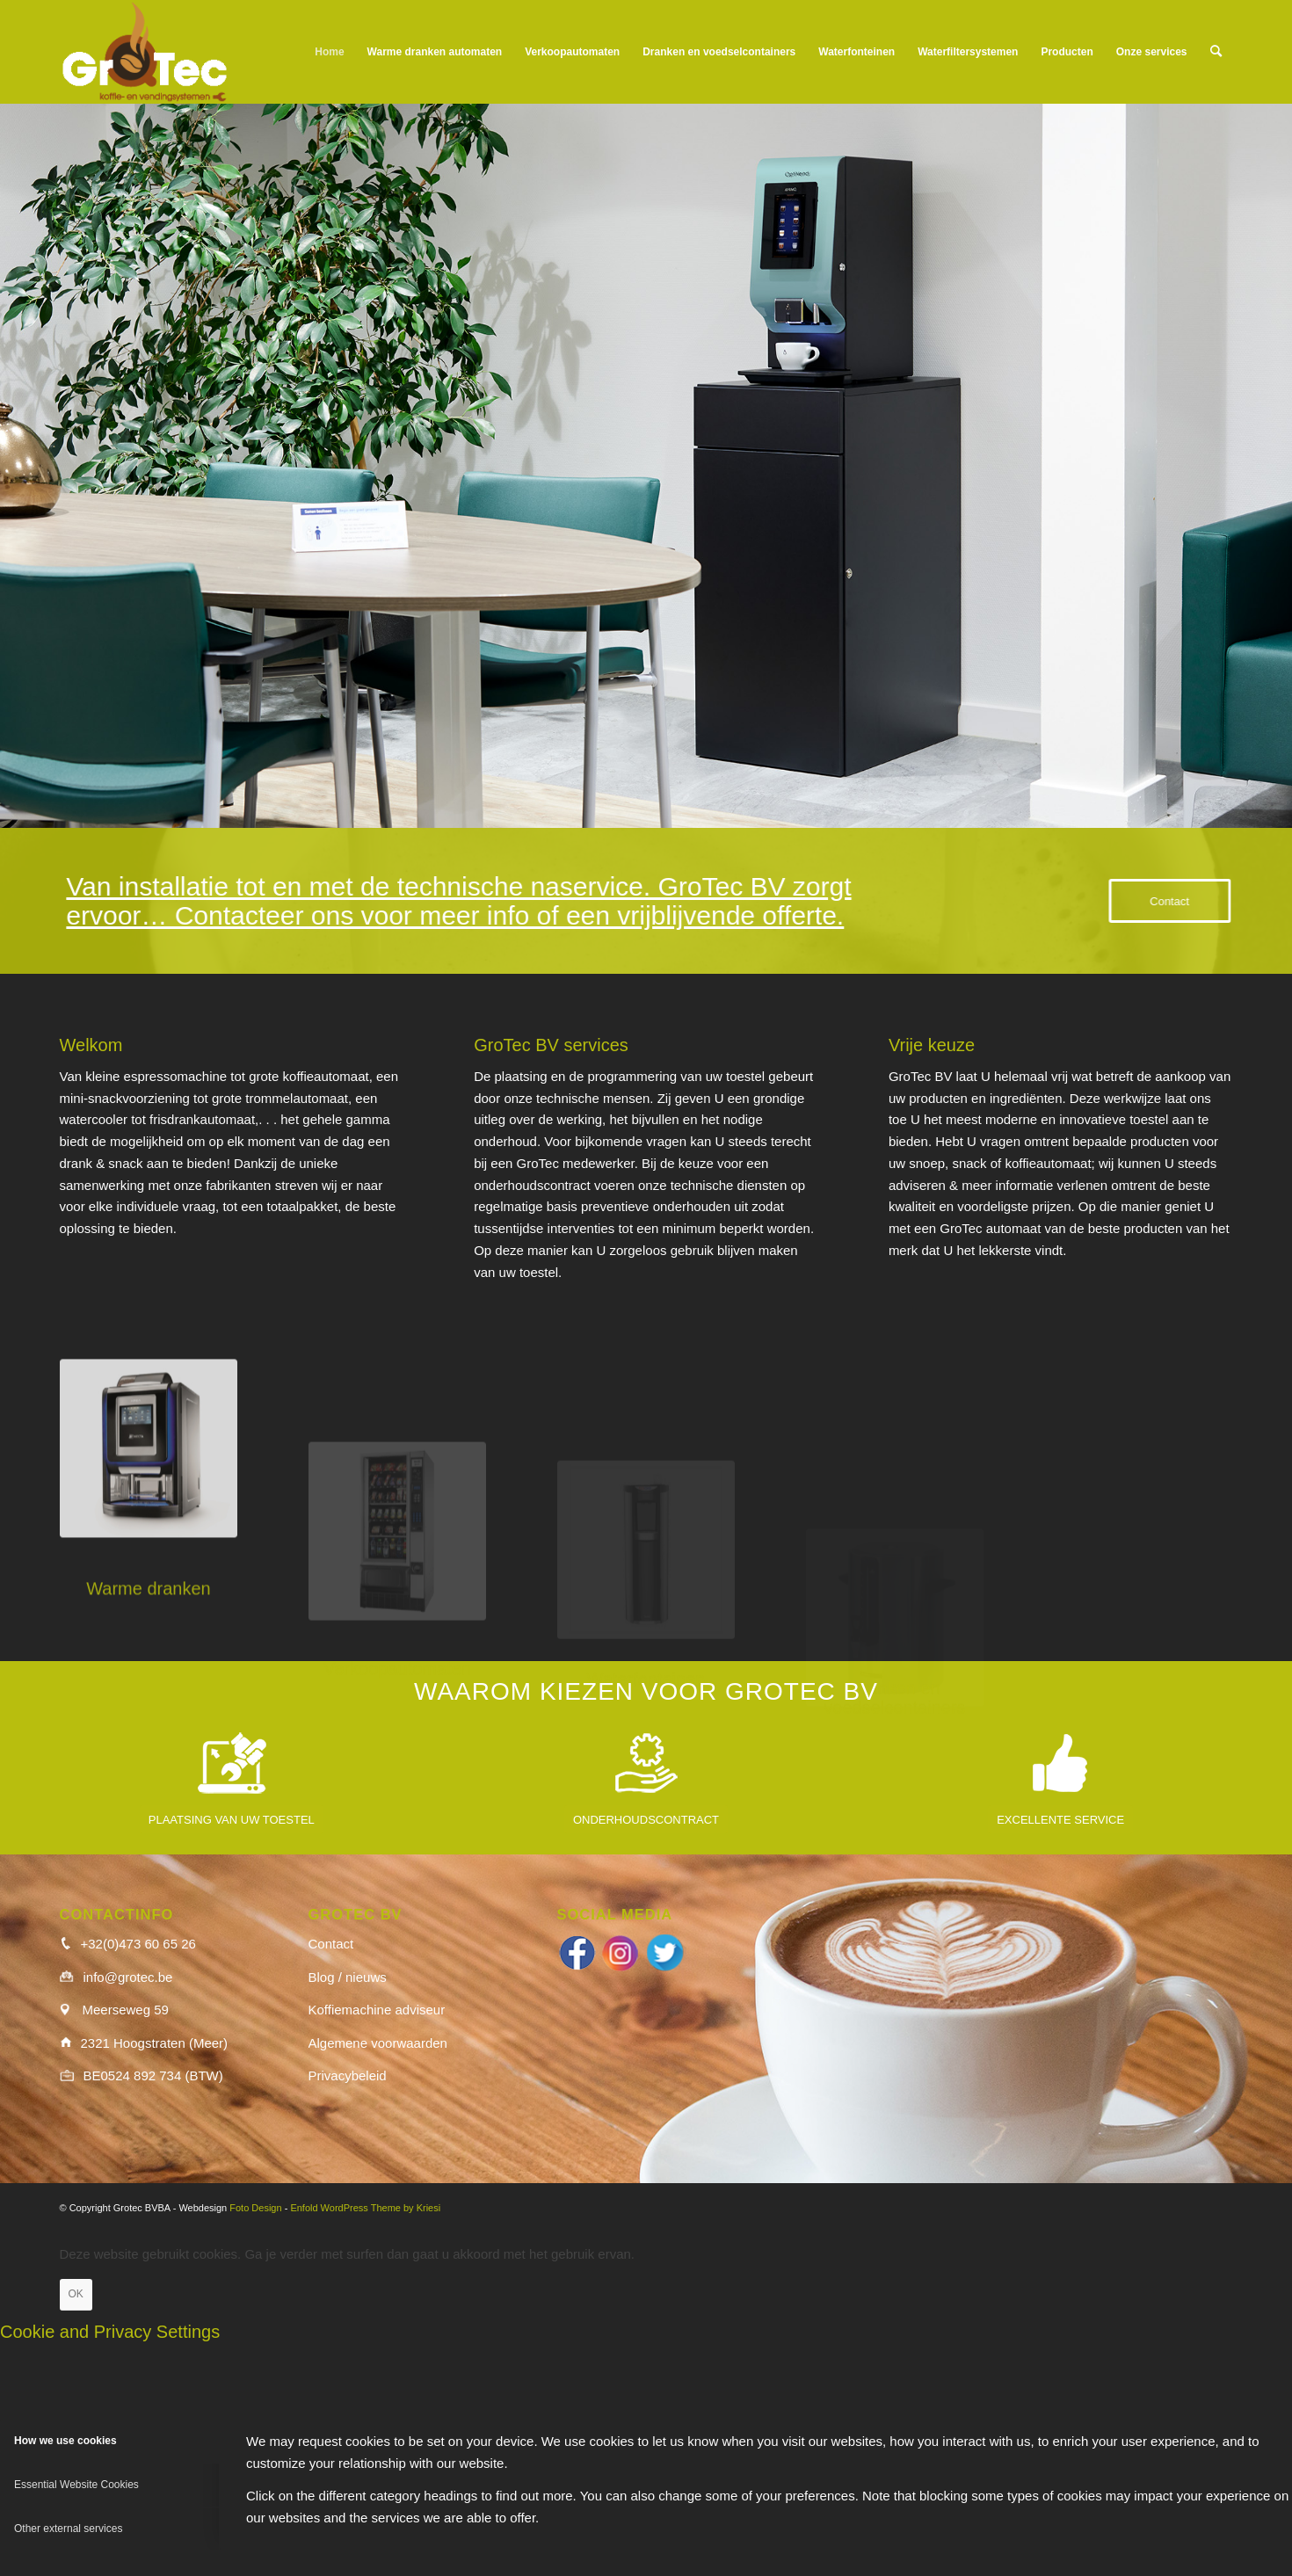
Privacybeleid (347, 2075)
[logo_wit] (144, 52)
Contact (331, 1943)
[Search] (1216, 52)
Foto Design (255, 2207)
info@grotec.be (128, 1977)
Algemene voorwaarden (377, 2042)
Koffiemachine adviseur (377, 2009)
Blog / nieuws (347, 1977)
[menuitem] (329, 52)
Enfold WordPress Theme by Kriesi (365, 2207)
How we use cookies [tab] (65, 2441)
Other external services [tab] (68, 2528)
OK (76, 2294)
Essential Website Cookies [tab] (76, 2484)
